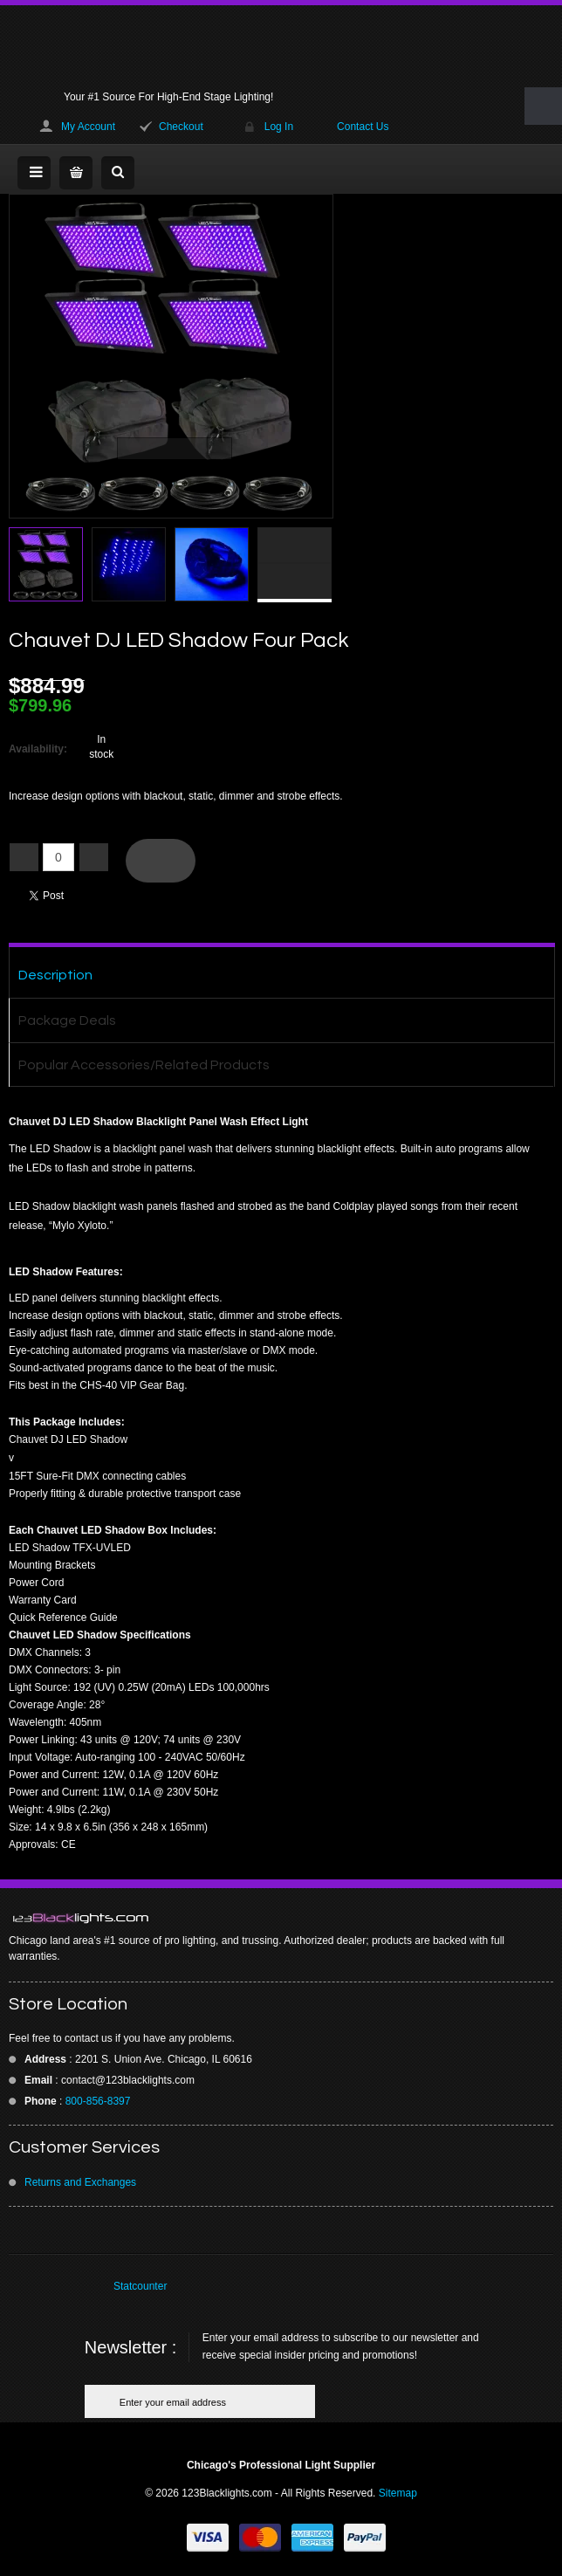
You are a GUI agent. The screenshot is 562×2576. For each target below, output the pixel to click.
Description (55, 975)
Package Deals (67, 1020)
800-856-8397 (98, 2101)
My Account (88, 126)
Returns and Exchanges (80, 2182)
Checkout (181, 126)
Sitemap (398, 2493)
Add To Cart (160, 861)
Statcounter (140, 2286)
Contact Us (362, 126)
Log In (278, 126)
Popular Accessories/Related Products (144, 1065)
